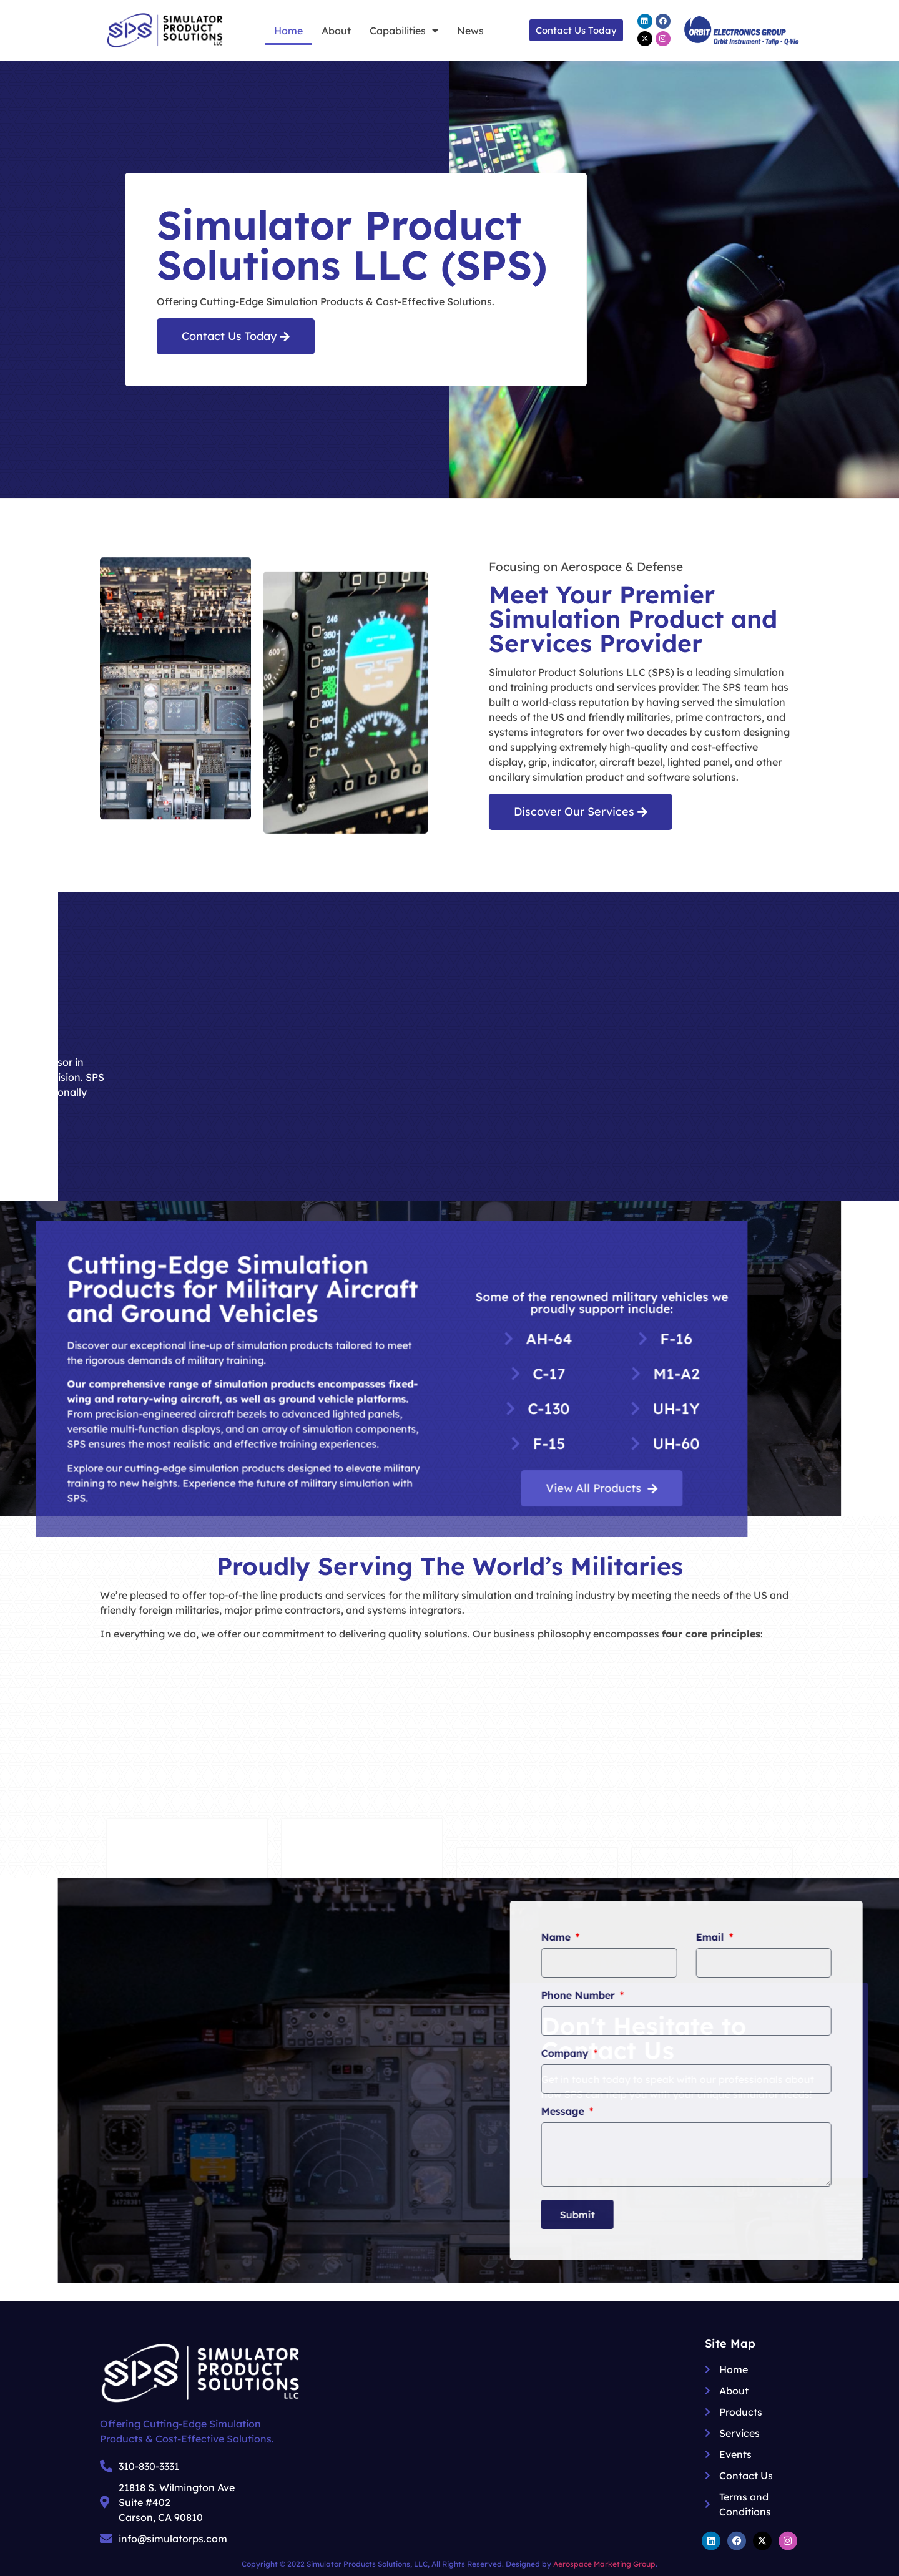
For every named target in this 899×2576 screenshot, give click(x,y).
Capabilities (404, 30)
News (470, 30)
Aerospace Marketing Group (604, 2564)
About (336, 30)
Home (288, 30)
